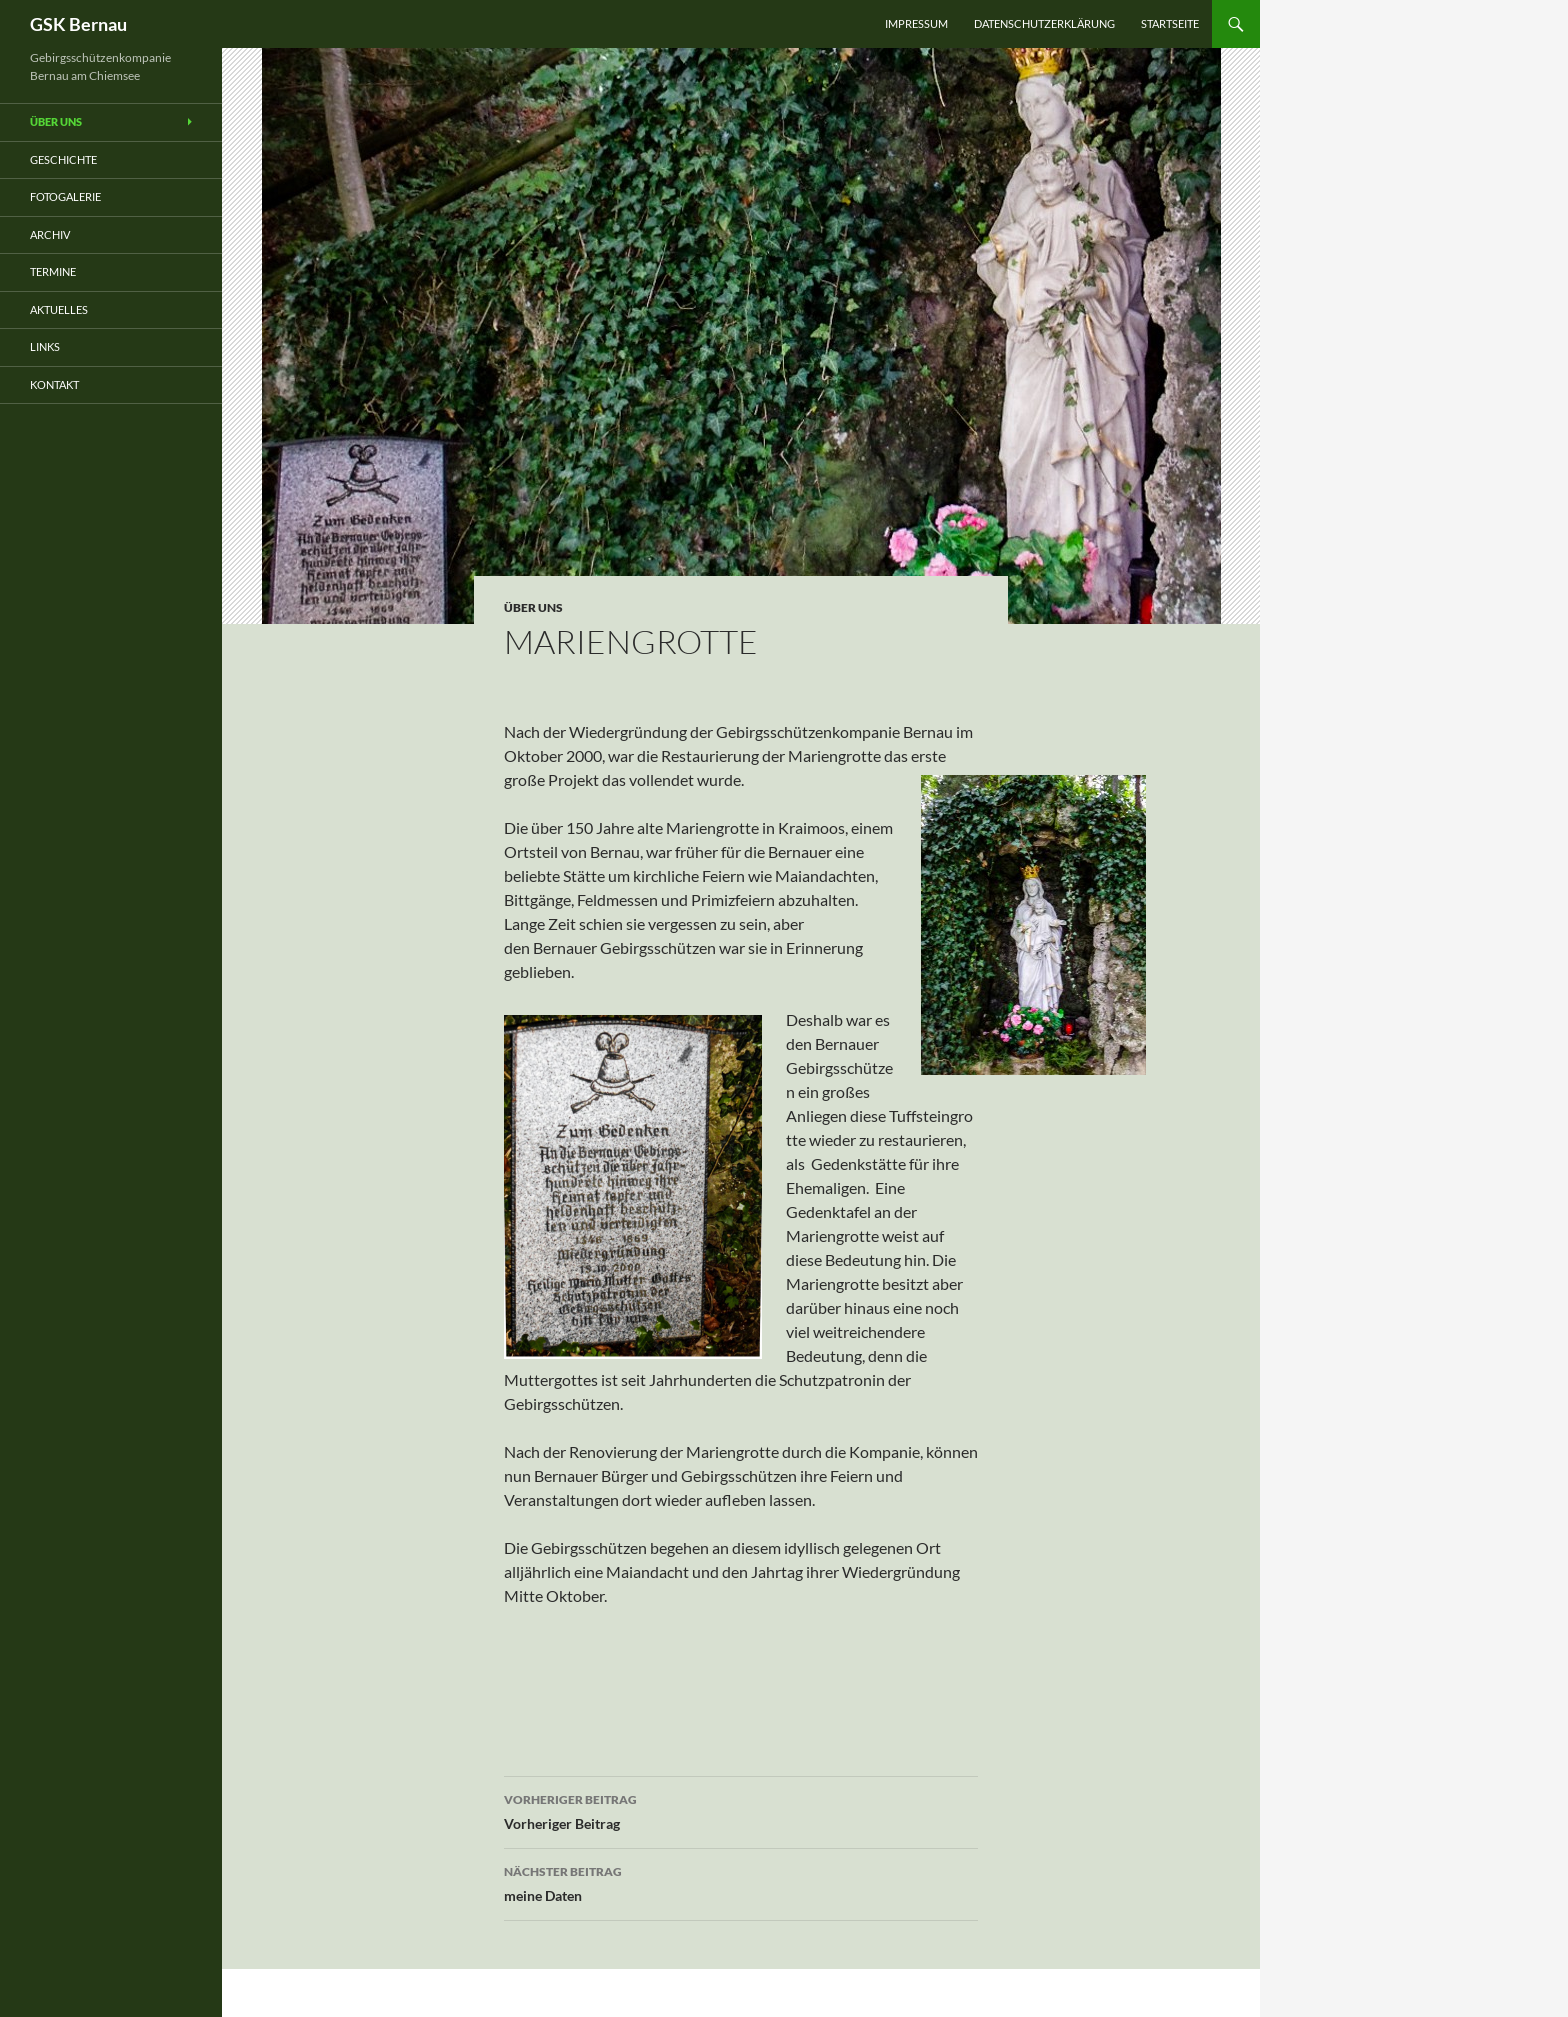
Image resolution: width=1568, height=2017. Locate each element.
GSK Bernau (78, 24)
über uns (533, 607)
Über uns (56, 121)
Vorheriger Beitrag (741, 1810)
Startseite (1170, 23)
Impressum (916, 23)
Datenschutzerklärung (1044, 23)
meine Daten (741, 1882)
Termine (53, 271)
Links (45, 346)
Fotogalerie (65, 196)
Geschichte (63, 159)
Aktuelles (59, 309)
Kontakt (54, 384)
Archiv (50, 234)
